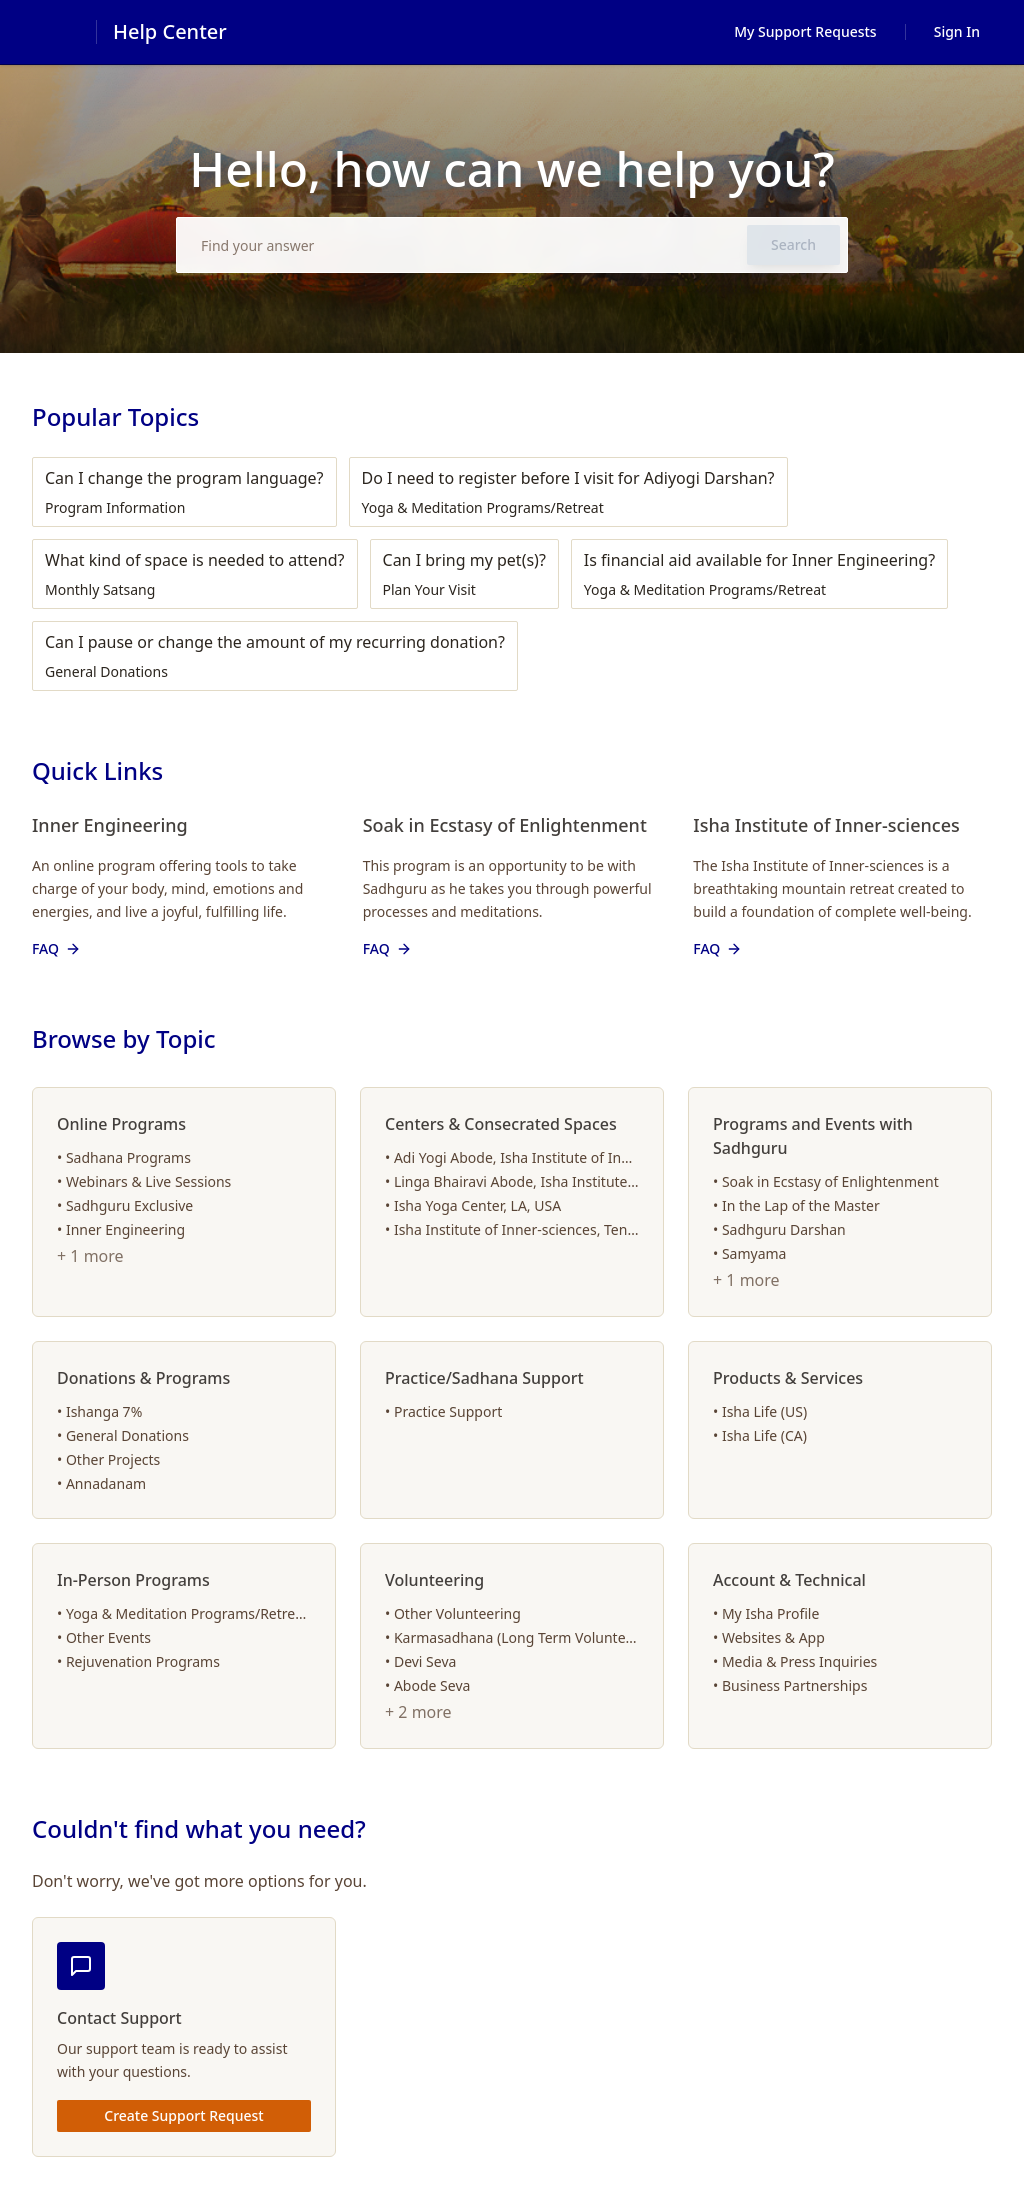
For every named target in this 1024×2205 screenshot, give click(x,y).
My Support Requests (805, 31)
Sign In (957, 31)
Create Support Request (183, 2115)
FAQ (57, 948)
